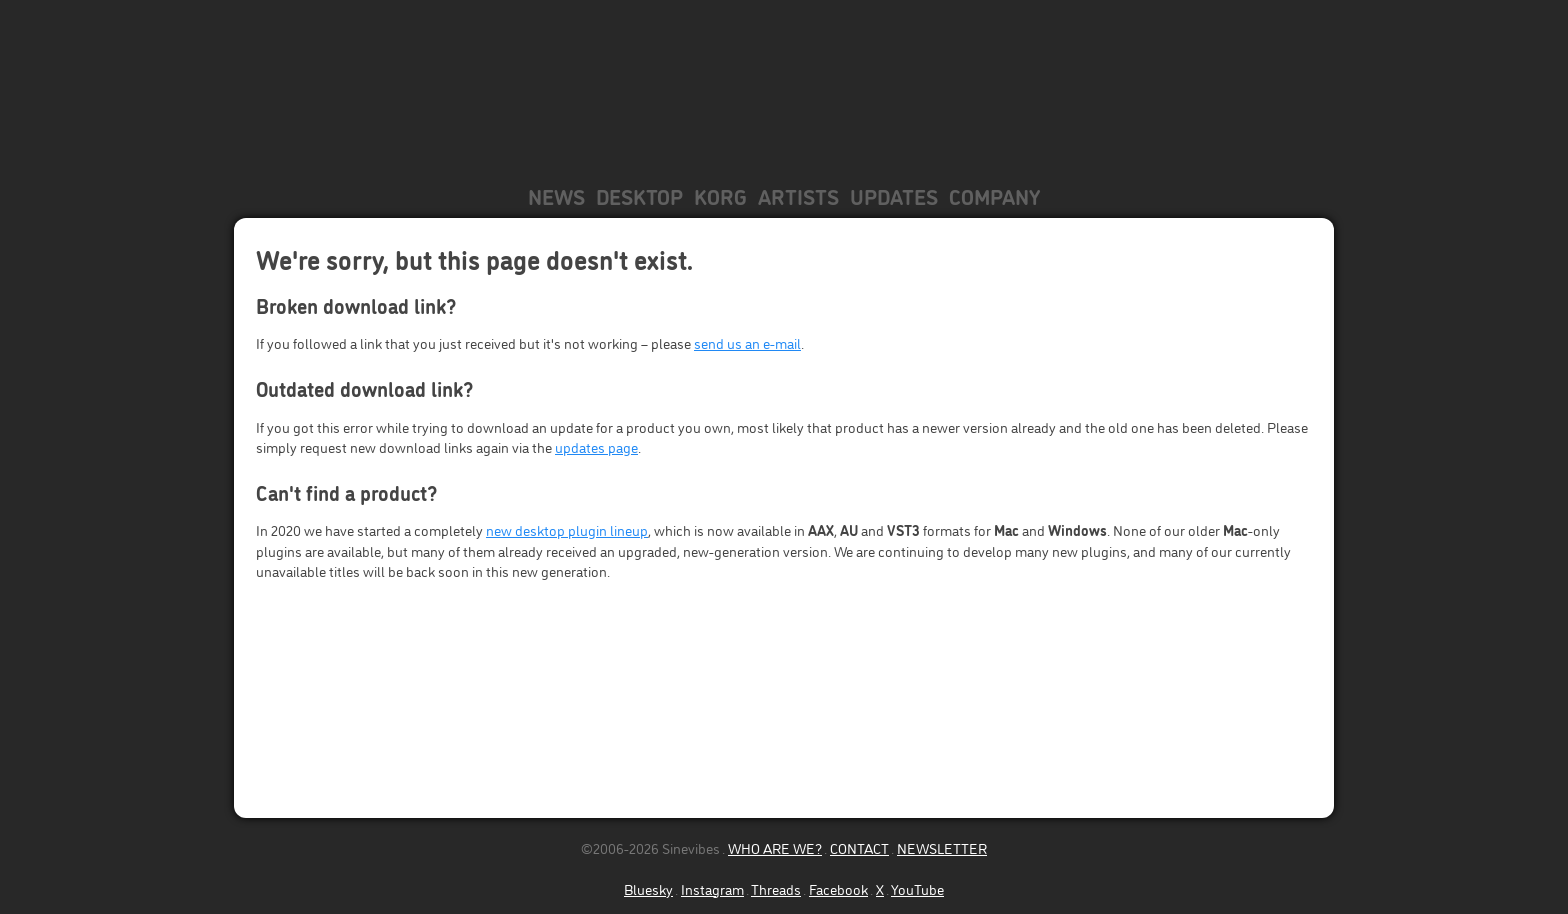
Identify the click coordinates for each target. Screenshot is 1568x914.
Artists (798, 195)
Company (994, 195)
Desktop (639, 195)
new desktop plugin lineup (567, 529)
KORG (720, 195)
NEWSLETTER (942, 847)
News (556, 195)
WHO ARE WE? (775, 847)
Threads (776, 888)
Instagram (712, 888)
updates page (596, 446)
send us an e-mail (747, 342)
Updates (894, 195)
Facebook (838, 888)
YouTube (917, 888)
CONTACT (859, 847)
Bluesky (648, 888)
